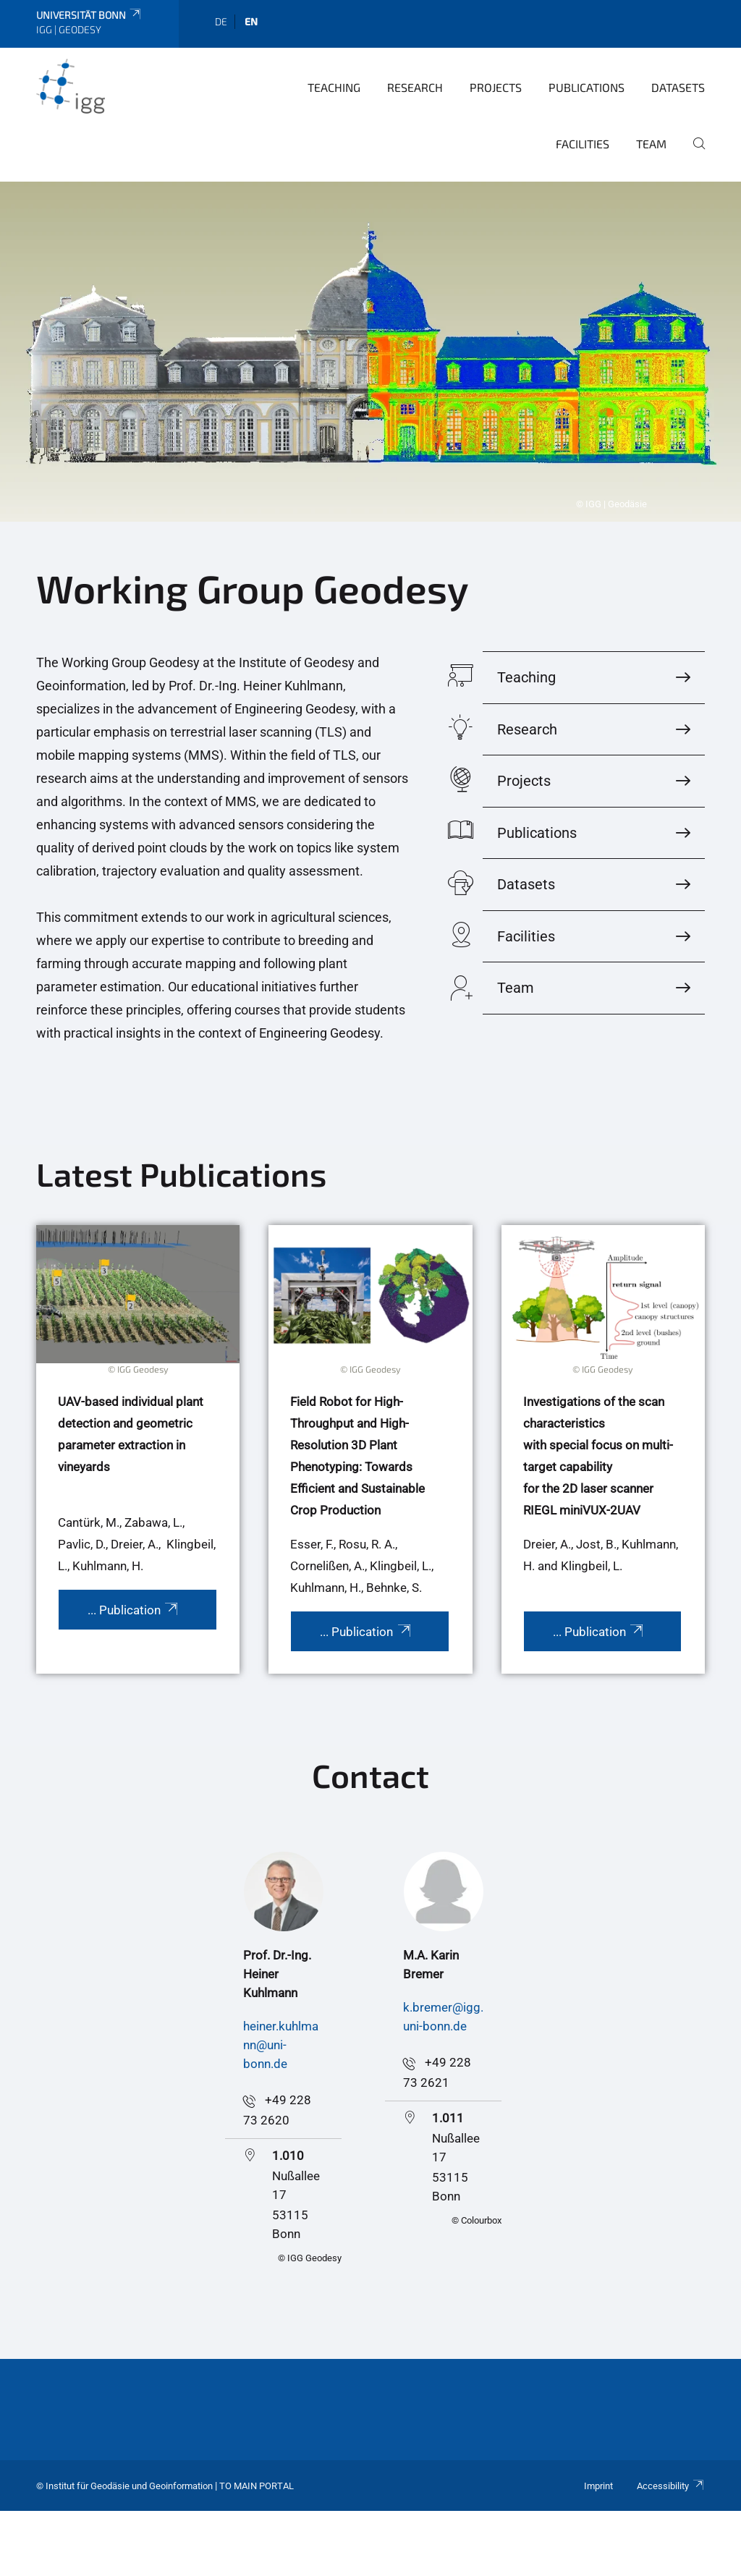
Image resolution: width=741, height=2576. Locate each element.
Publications (586, 87)
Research (415, 87)
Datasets (678, 87)
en (251, 21)
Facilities (582, 144)
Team (651, 144)
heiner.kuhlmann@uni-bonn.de (280, 2045)
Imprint (598, 2485)
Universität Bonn (89, 15)
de (221, 21)
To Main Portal (256, 2485)
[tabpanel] (370, 352)
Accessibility (671, 2485)
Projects (496, 87)
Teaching (334, 87)
